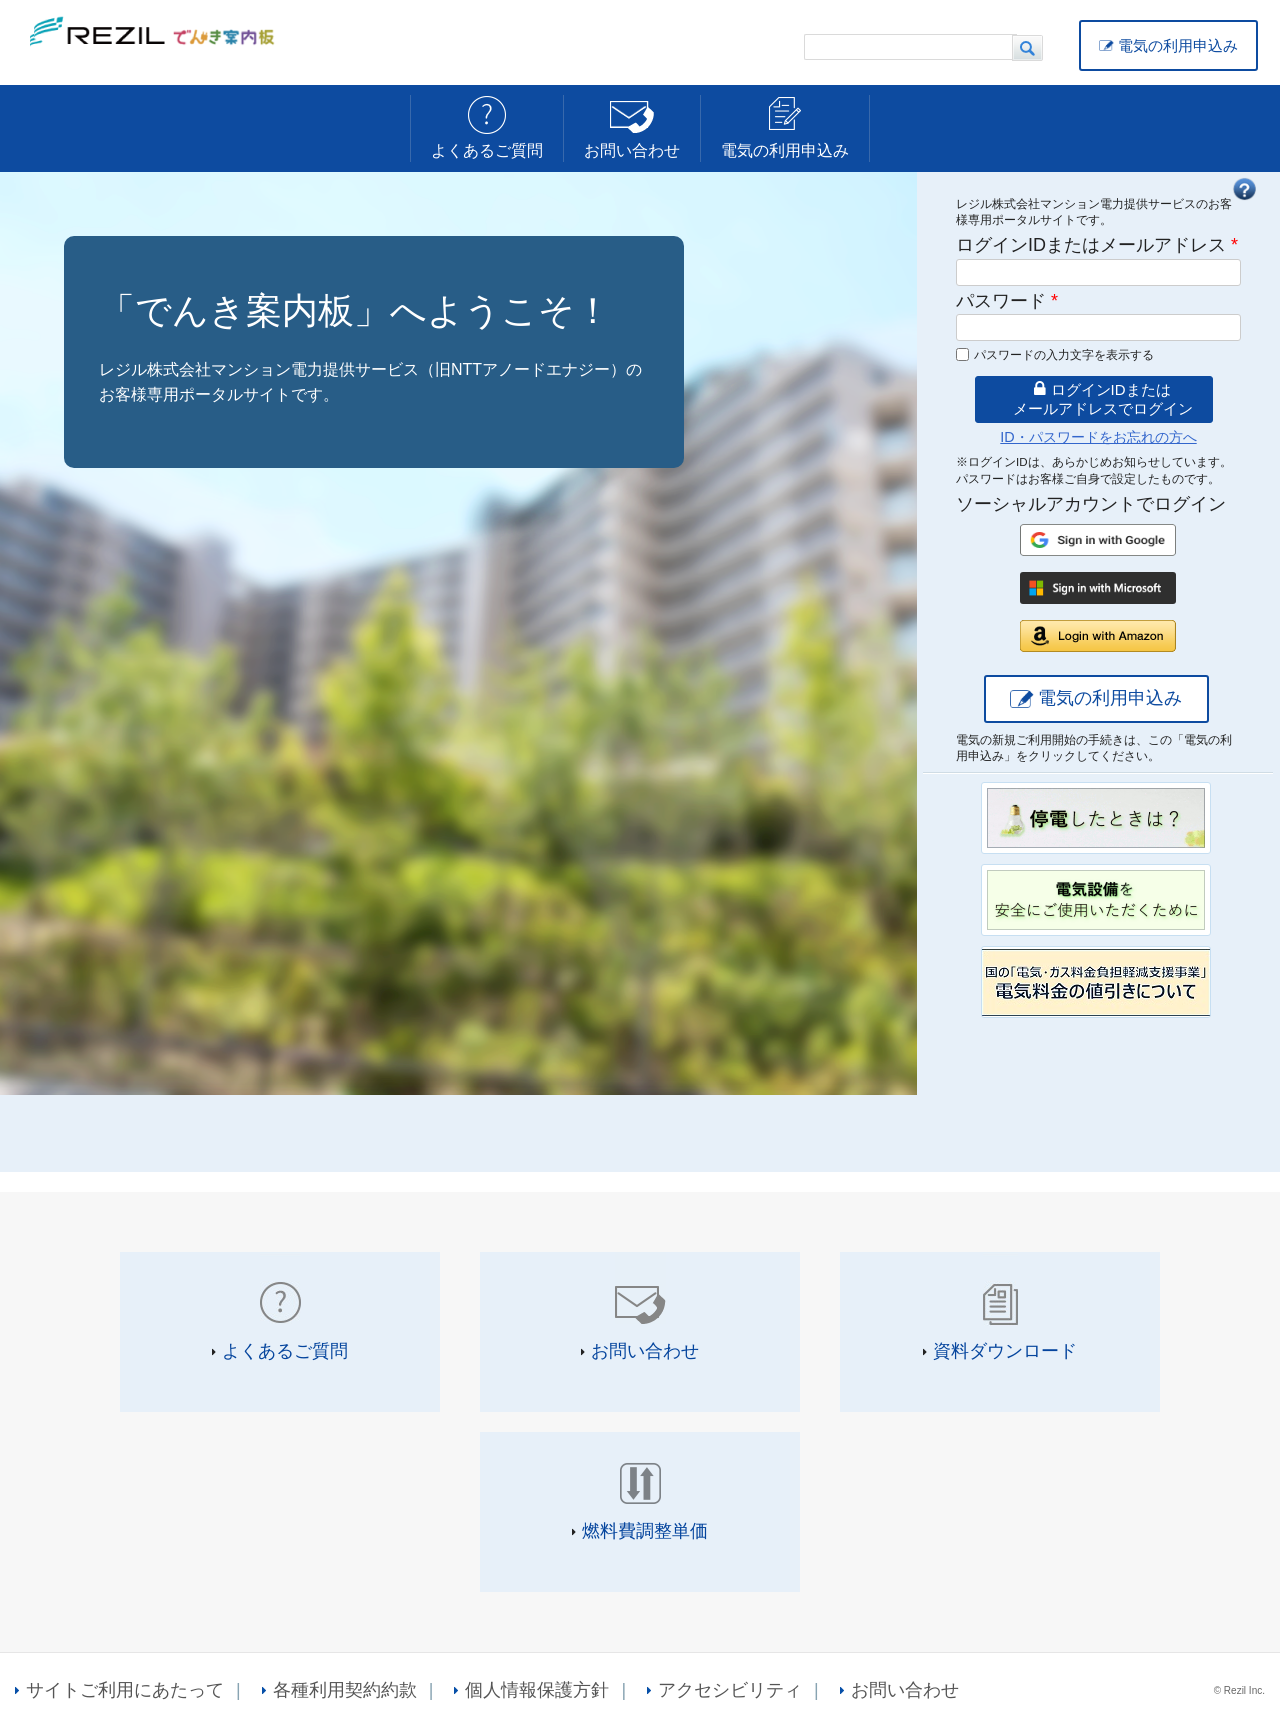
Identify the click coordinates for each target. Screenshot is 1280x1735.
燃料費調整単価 (645, 1531)
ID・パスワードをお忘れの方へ (1098, 437)
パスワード (1007, 301)
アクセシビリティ (730, 1690)
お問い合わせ (632, 150)
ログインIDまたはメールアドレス (1097, 245)
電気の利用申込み (1178, 45)
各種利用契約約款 (345, 1690)
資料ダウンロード (1005, 1351)
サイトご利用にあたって (125, 1690)
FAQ (1244, 189)
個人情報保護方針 (537, 1690)
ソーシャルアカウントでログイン (1091, 504)
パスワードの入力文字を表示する (1064, 355)
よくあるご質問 (487, 150)
